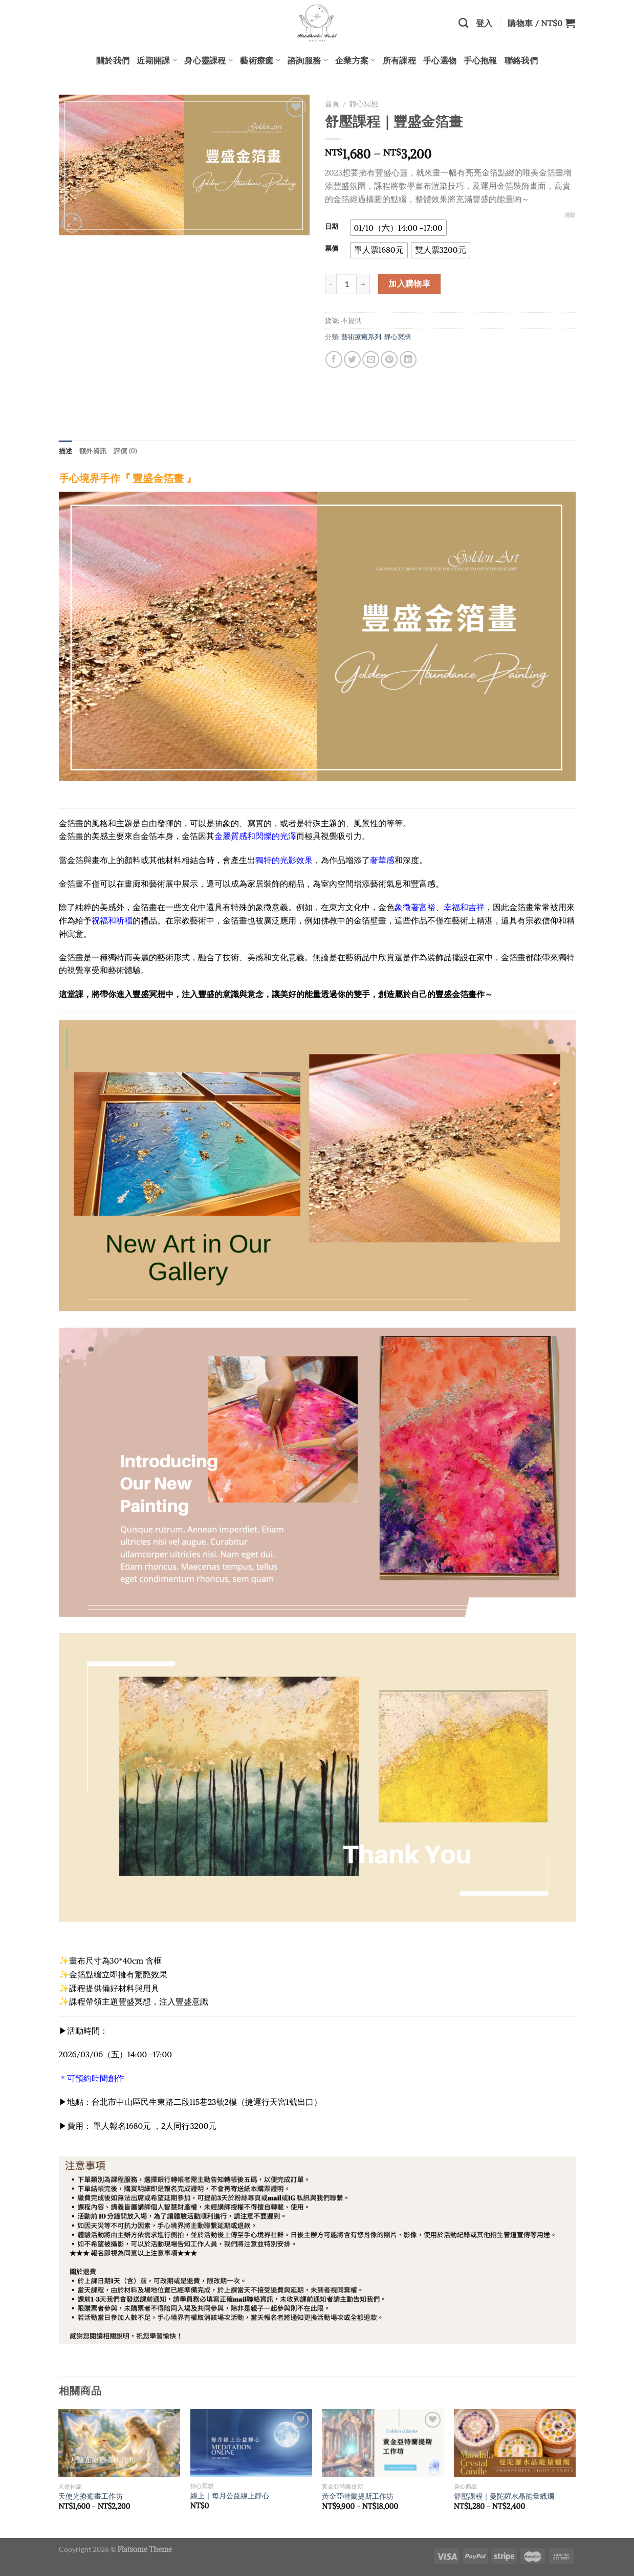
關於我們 (112, 60)
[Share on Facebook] (333, 359)
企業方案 (355, 60)
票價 (331, 248)
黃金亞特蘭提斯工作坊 (357, 2496)
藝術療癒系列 (361, 337)
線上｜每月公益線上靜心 (229, 2495)
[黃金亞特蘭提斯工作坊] (383, 2443)
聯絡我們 (521, 60)
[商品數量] (346, 284)
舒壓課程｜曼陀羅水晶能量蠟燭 (504, 2496)
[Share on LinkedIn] (408, 359)
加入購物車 (409, 283)
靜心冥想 (363, 104)
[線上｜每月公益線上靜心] (251, 2443)
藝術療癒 (260, 60)
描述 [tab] (66, 451)
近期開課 (157, 60)
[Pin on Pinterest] (389, 359)
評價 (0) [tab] (126, 451)
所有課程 (399, 60)
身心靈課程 (208, 60)
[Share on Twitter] (352, 359)
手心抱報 (480, 60)
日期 (331, 226)
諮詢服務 (308, 60)
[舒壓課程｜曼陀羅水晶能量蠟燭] (515, 2443)
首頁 (332, 104)
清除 (570, 214)
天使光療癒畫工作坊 (90, 2496)
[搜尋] (463, 23)
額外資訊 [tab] (92, 451)
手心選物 (439, 60)
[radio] (398, 227)
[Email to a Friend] (370, 359)
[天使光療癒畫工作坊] (119, 2443)
